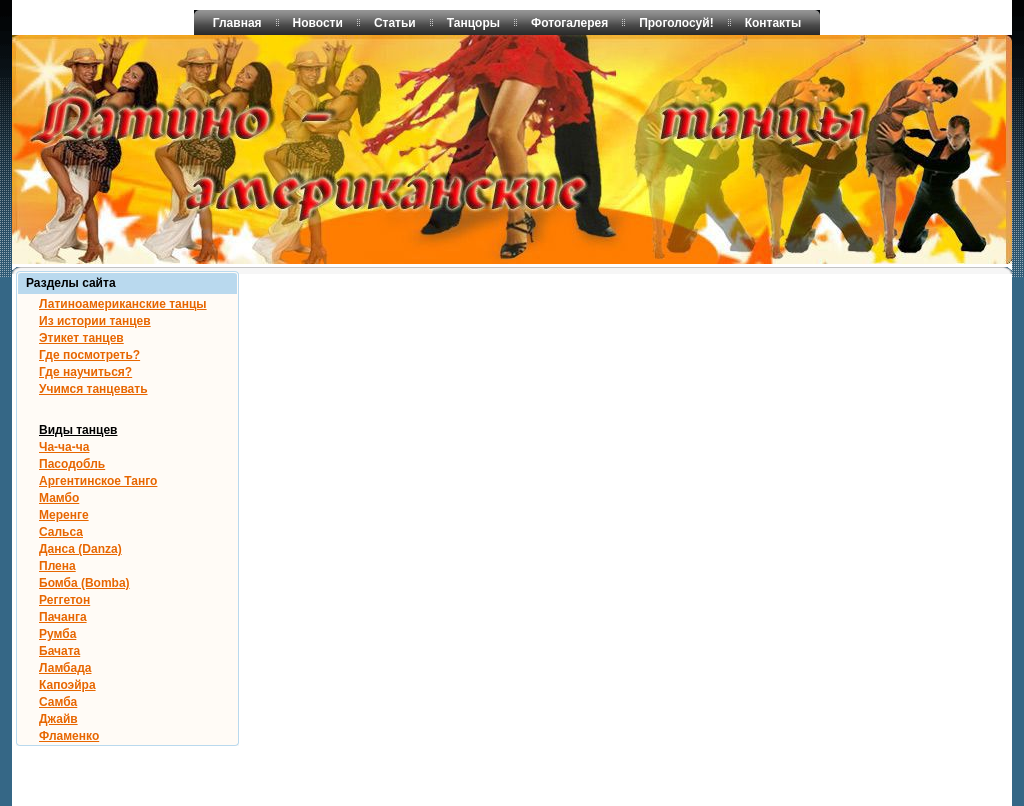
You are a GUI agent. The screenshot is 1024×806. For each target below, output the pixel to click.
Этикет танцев (81, 338)
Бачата (59, 651)
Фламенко (69, 736)
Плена (57, 566)
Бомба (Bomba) (84, 583)
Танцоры (473, 23)
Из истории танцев (95, 321)
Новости (318, 23)
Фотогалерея (569, 23)
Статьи (395, 23)
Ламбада (65, 668)
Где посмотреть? (89, 355)
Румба (57, 634)
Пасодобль (72, 464)
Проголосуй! (676, 23)
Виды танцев (78, 430)
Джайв (58, 719)
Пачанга (63, 617)
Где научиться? (85, 372)
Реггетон (64, 600)
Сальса (61, 532)
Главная (237, 23)
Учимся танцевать (93, 389)
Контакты (773, 23)
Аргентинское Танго (98, 481)
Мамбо (59, 498)
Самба (58, 702)
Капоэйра (67, 685)
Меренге (64, 515)
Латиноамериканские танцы (123, 304)
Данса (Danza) (80, 549)
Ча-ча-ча (64, 447)
